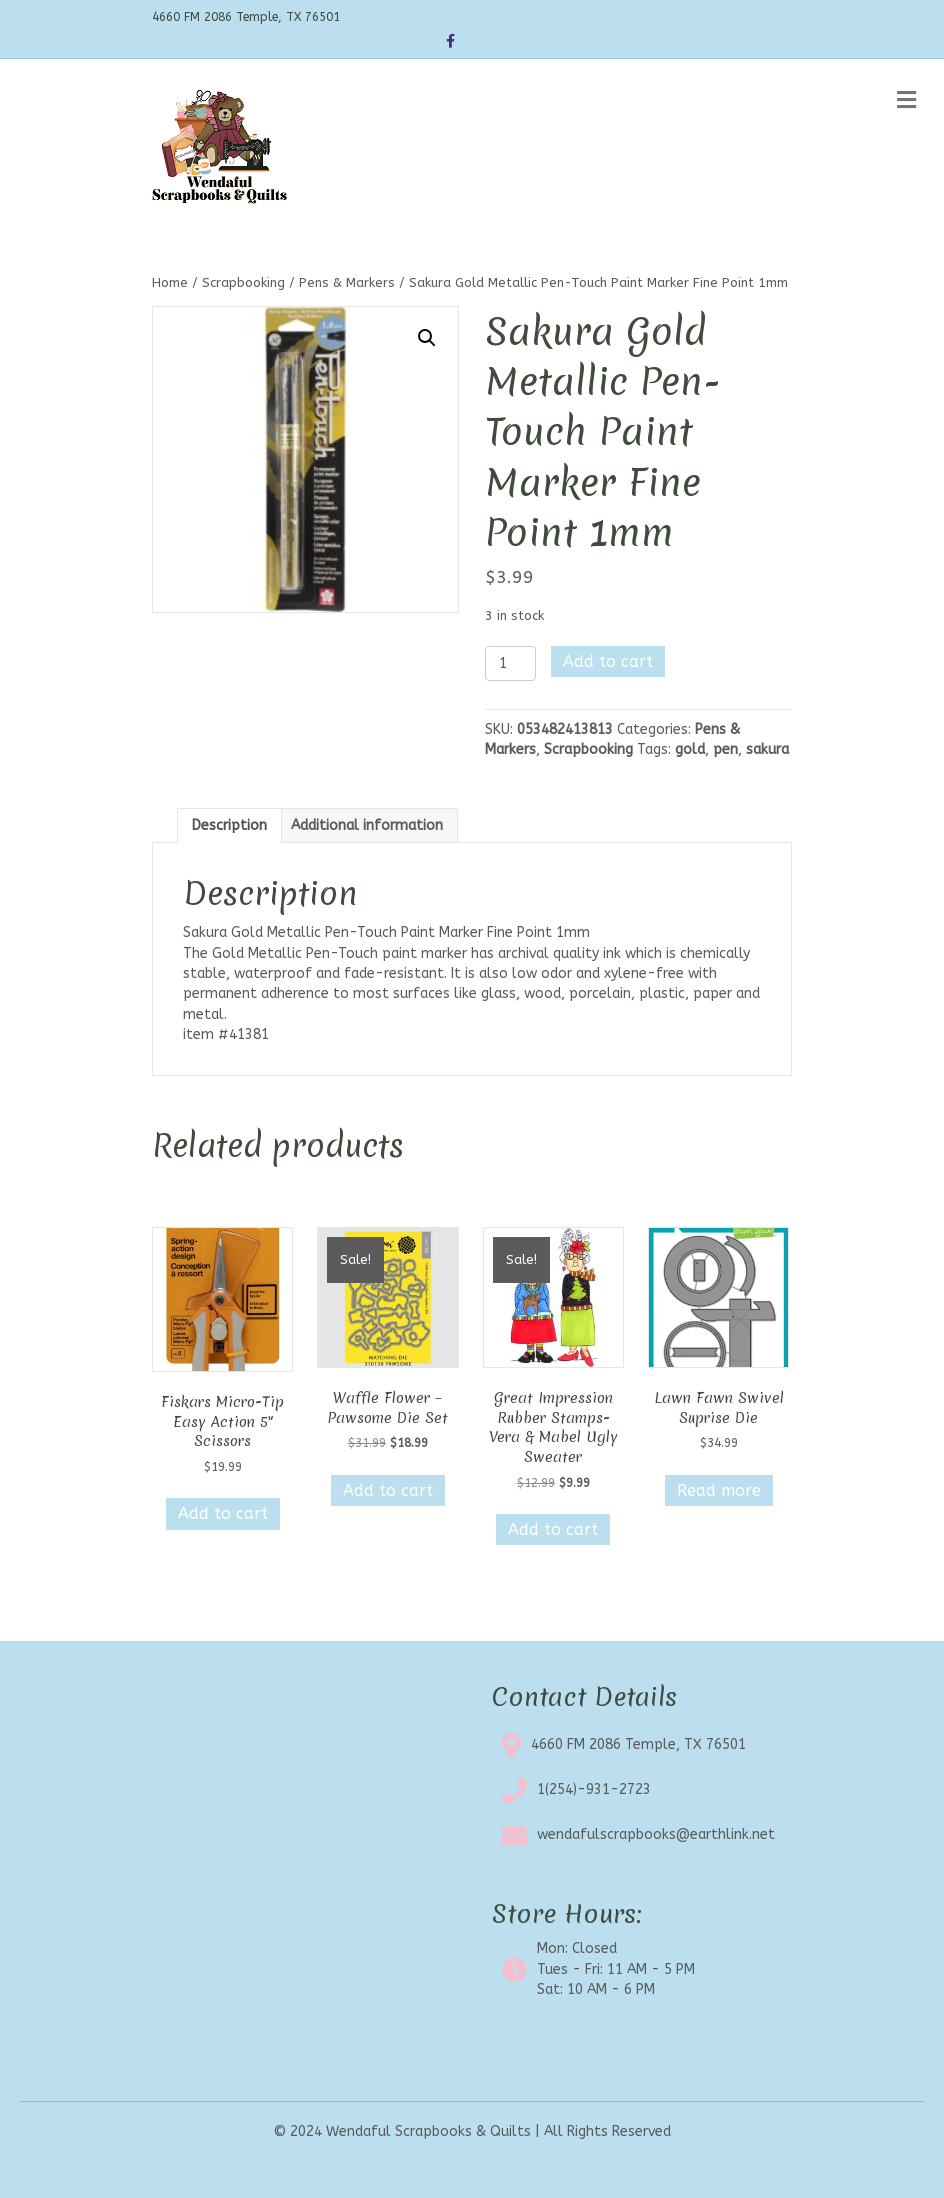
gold (690, 749)
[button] (427, 338)
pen (725, 749)
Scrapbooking (243, 282)
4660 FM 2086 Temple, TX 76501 (638, 1744)
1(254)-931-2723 (594, 1789)
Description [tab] (229, 825)
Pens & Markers (347, 282)
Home (170, 282)
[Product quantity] (510, 663)
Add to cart (608, 661)
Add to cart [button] (223, 1513)
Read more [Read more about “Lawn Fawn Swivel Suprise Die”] (719, 1490)
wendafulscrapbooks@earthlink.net (656, 1834)
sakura (767, 749)
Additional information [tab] (367, 825)
